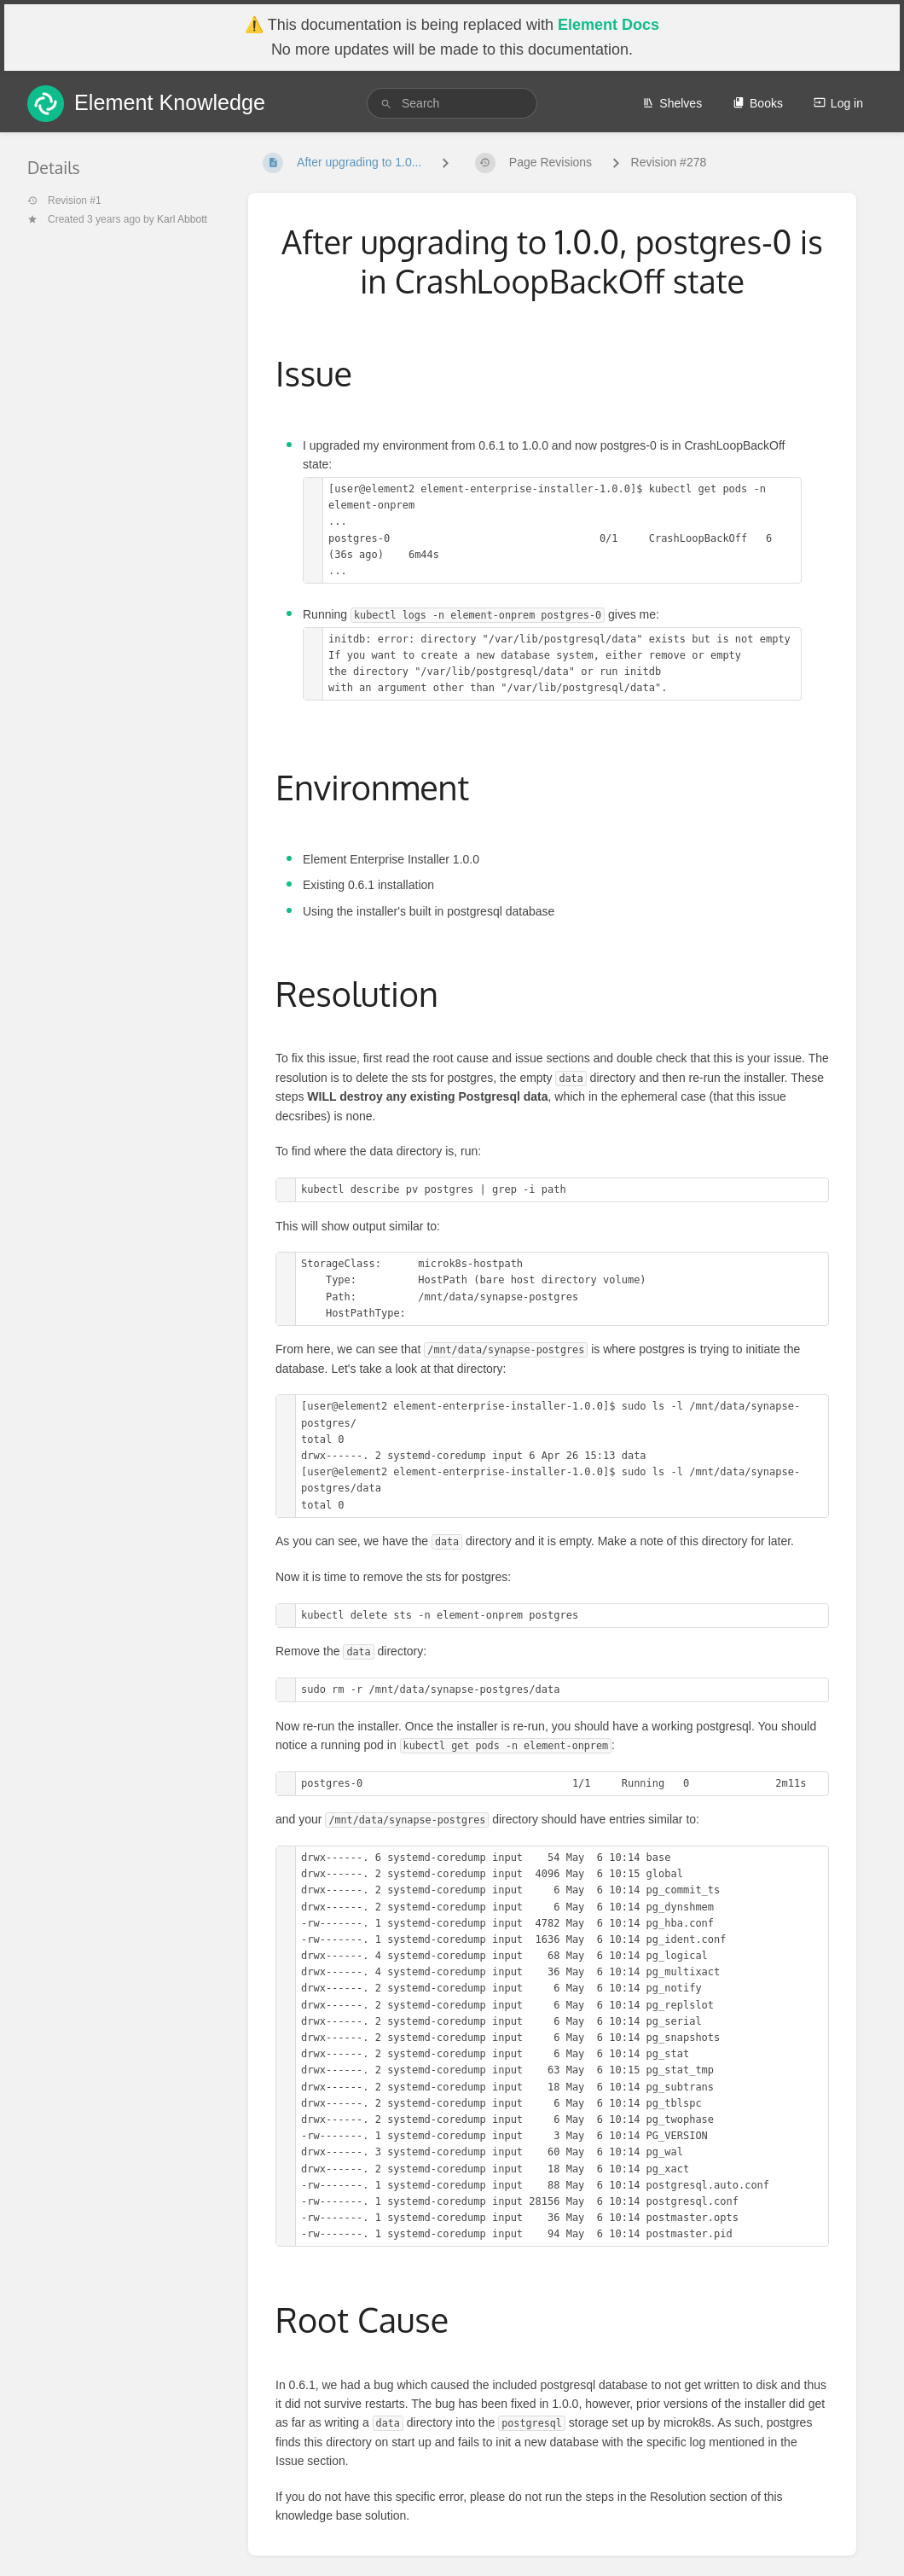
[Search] (386, 103)
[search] (452, 103)
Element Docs (608, 24)
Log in (838, 103)
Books (758, 103)
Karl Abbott (182, 219)
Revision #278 (669, 162)
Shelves (672, 103)
